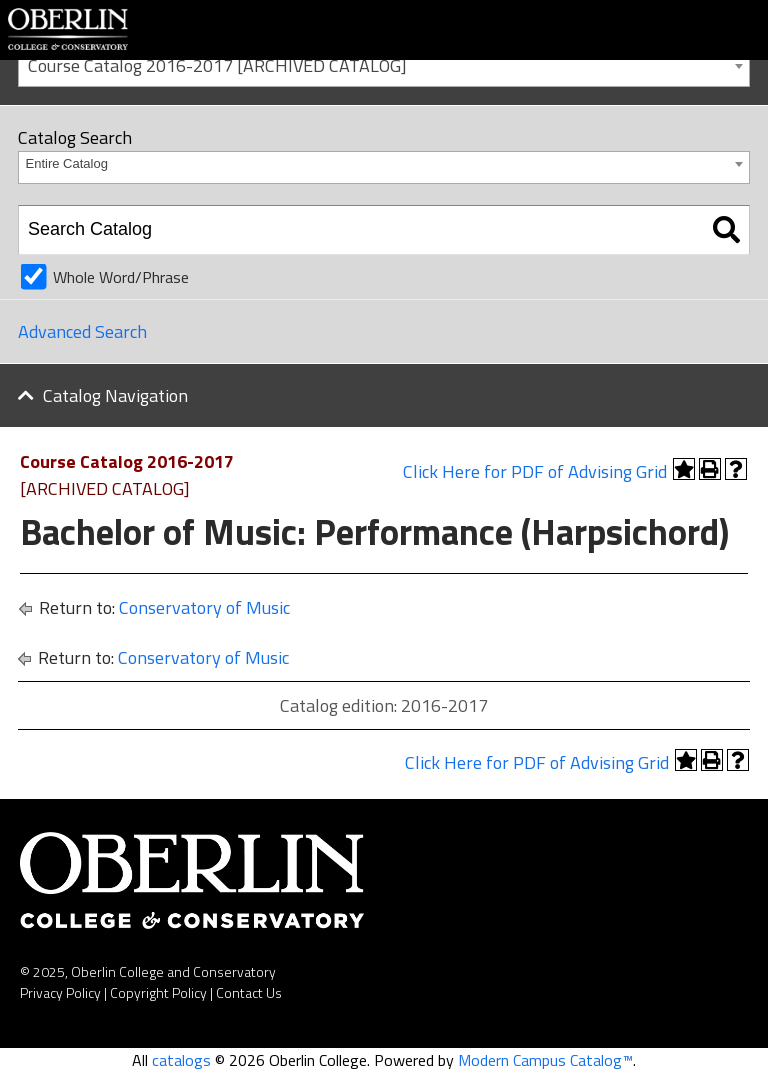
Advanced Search (82, 331)
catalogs (181, 1060)
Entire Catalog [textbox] (67, 163)
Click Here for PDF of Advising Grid (535, 471)
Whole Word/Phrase (121, 277)
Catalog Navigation (115, 395)
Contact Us (249, 992)
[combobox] (384, 64)
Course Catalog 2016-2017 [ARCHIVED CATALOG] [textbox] (217, 65)
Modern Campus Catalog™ (545, 1060)
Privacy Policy (60, 992)
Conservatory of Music (204, 607)
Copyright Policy (158, 992)
